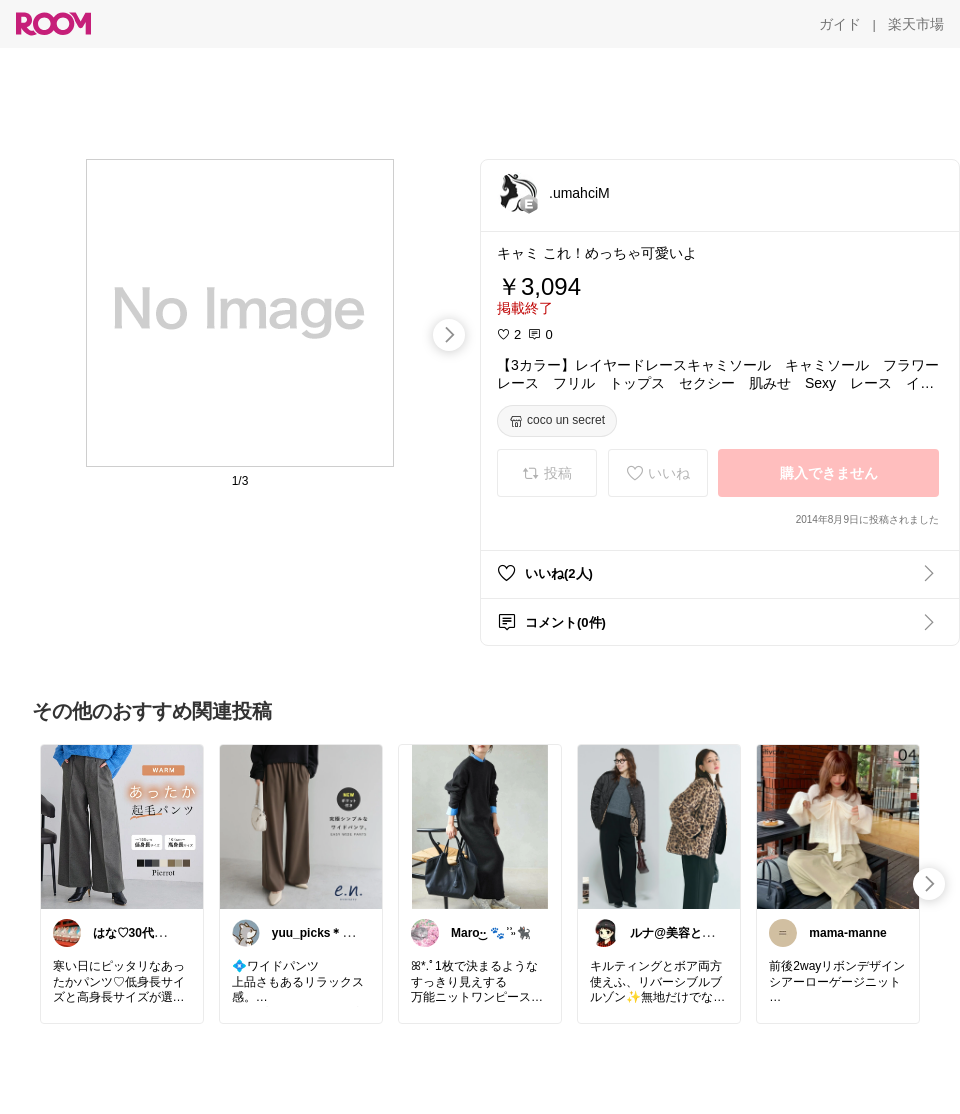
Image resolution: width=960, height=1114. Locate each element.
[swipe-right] (449, 335)
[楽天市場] (916, 24)
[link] (122, 826)
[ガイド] (840, 24)
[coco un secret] (557, 421)
